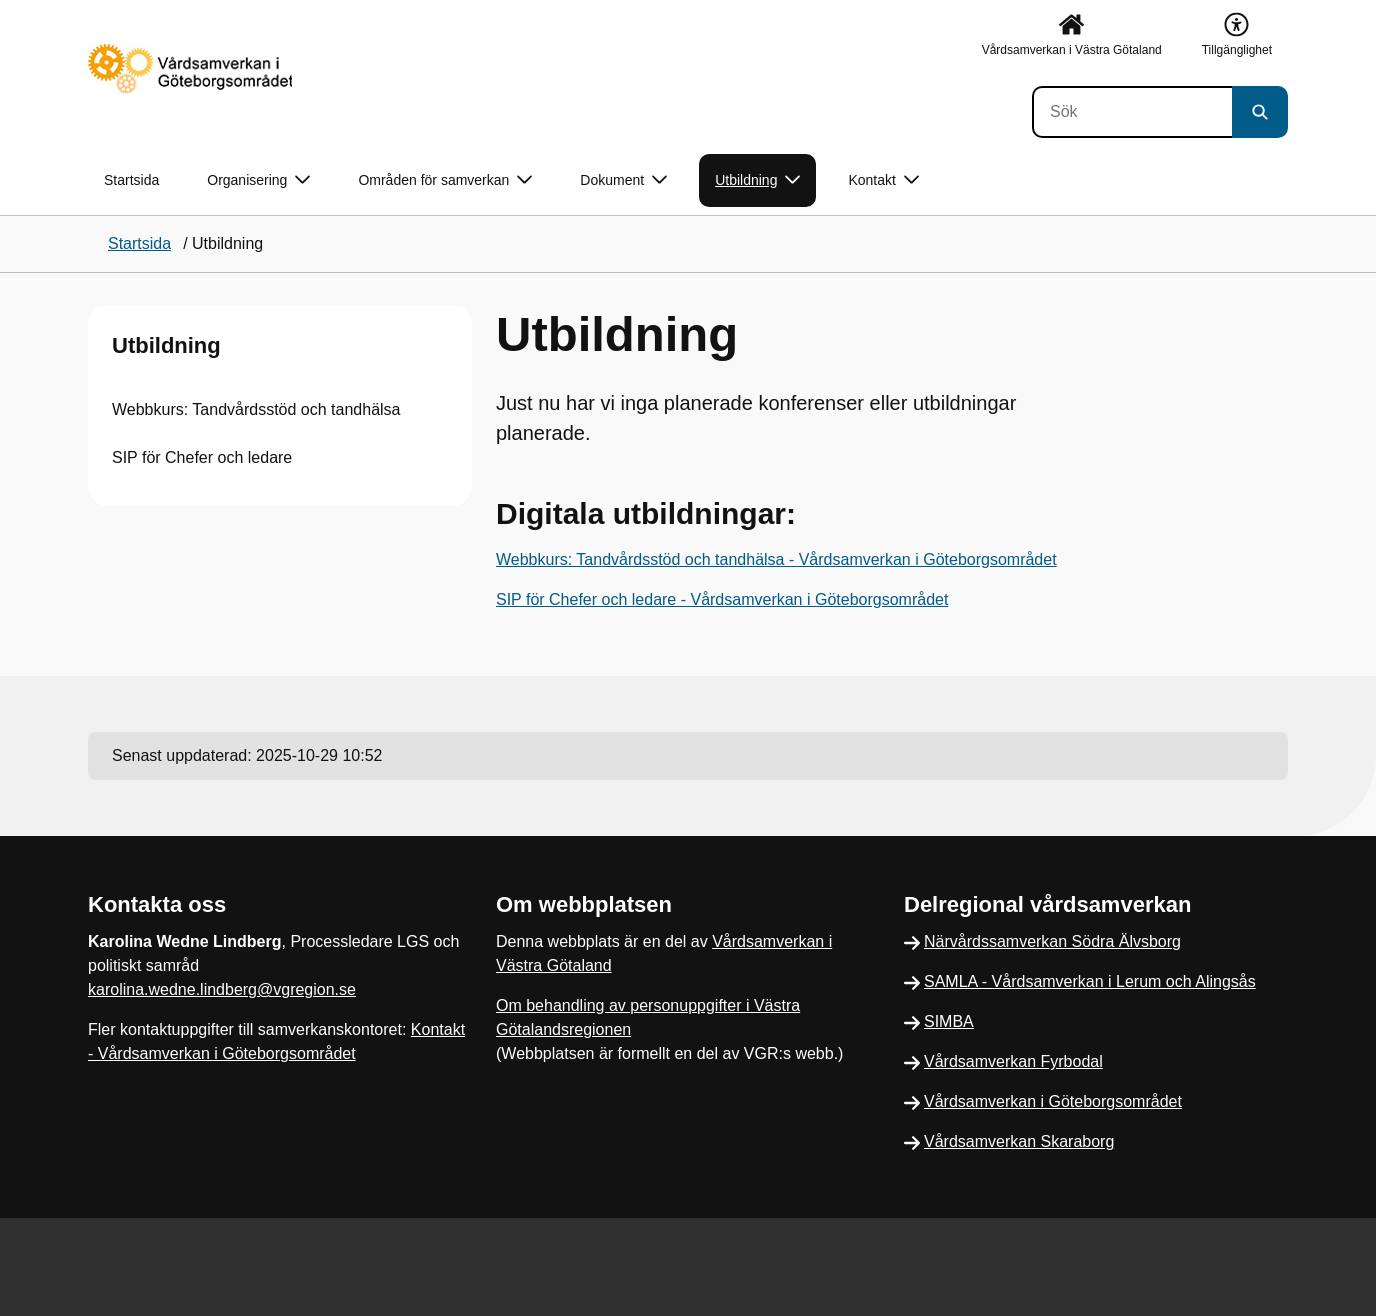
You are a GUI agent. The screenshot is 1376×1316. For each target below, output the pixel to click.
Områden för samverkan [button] (445, 180)
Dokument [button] (623, 180)
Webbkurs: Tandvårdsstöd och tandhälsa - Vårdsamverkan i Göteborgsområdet (776, 559)
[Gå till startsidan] (190, 69)
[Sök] (1132, 112)
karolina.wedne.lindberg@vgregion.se (222, 989)
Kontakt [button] (883, 180)
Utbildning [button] (757, 180)
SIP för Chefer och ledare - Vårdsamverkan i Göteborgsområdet (722, 599)
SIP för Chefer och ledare (202, 457)
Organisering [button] (258, 180)
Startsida (131, 180)
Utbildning (166, 345)
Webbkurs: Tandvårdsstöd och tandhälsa (256, 409)
